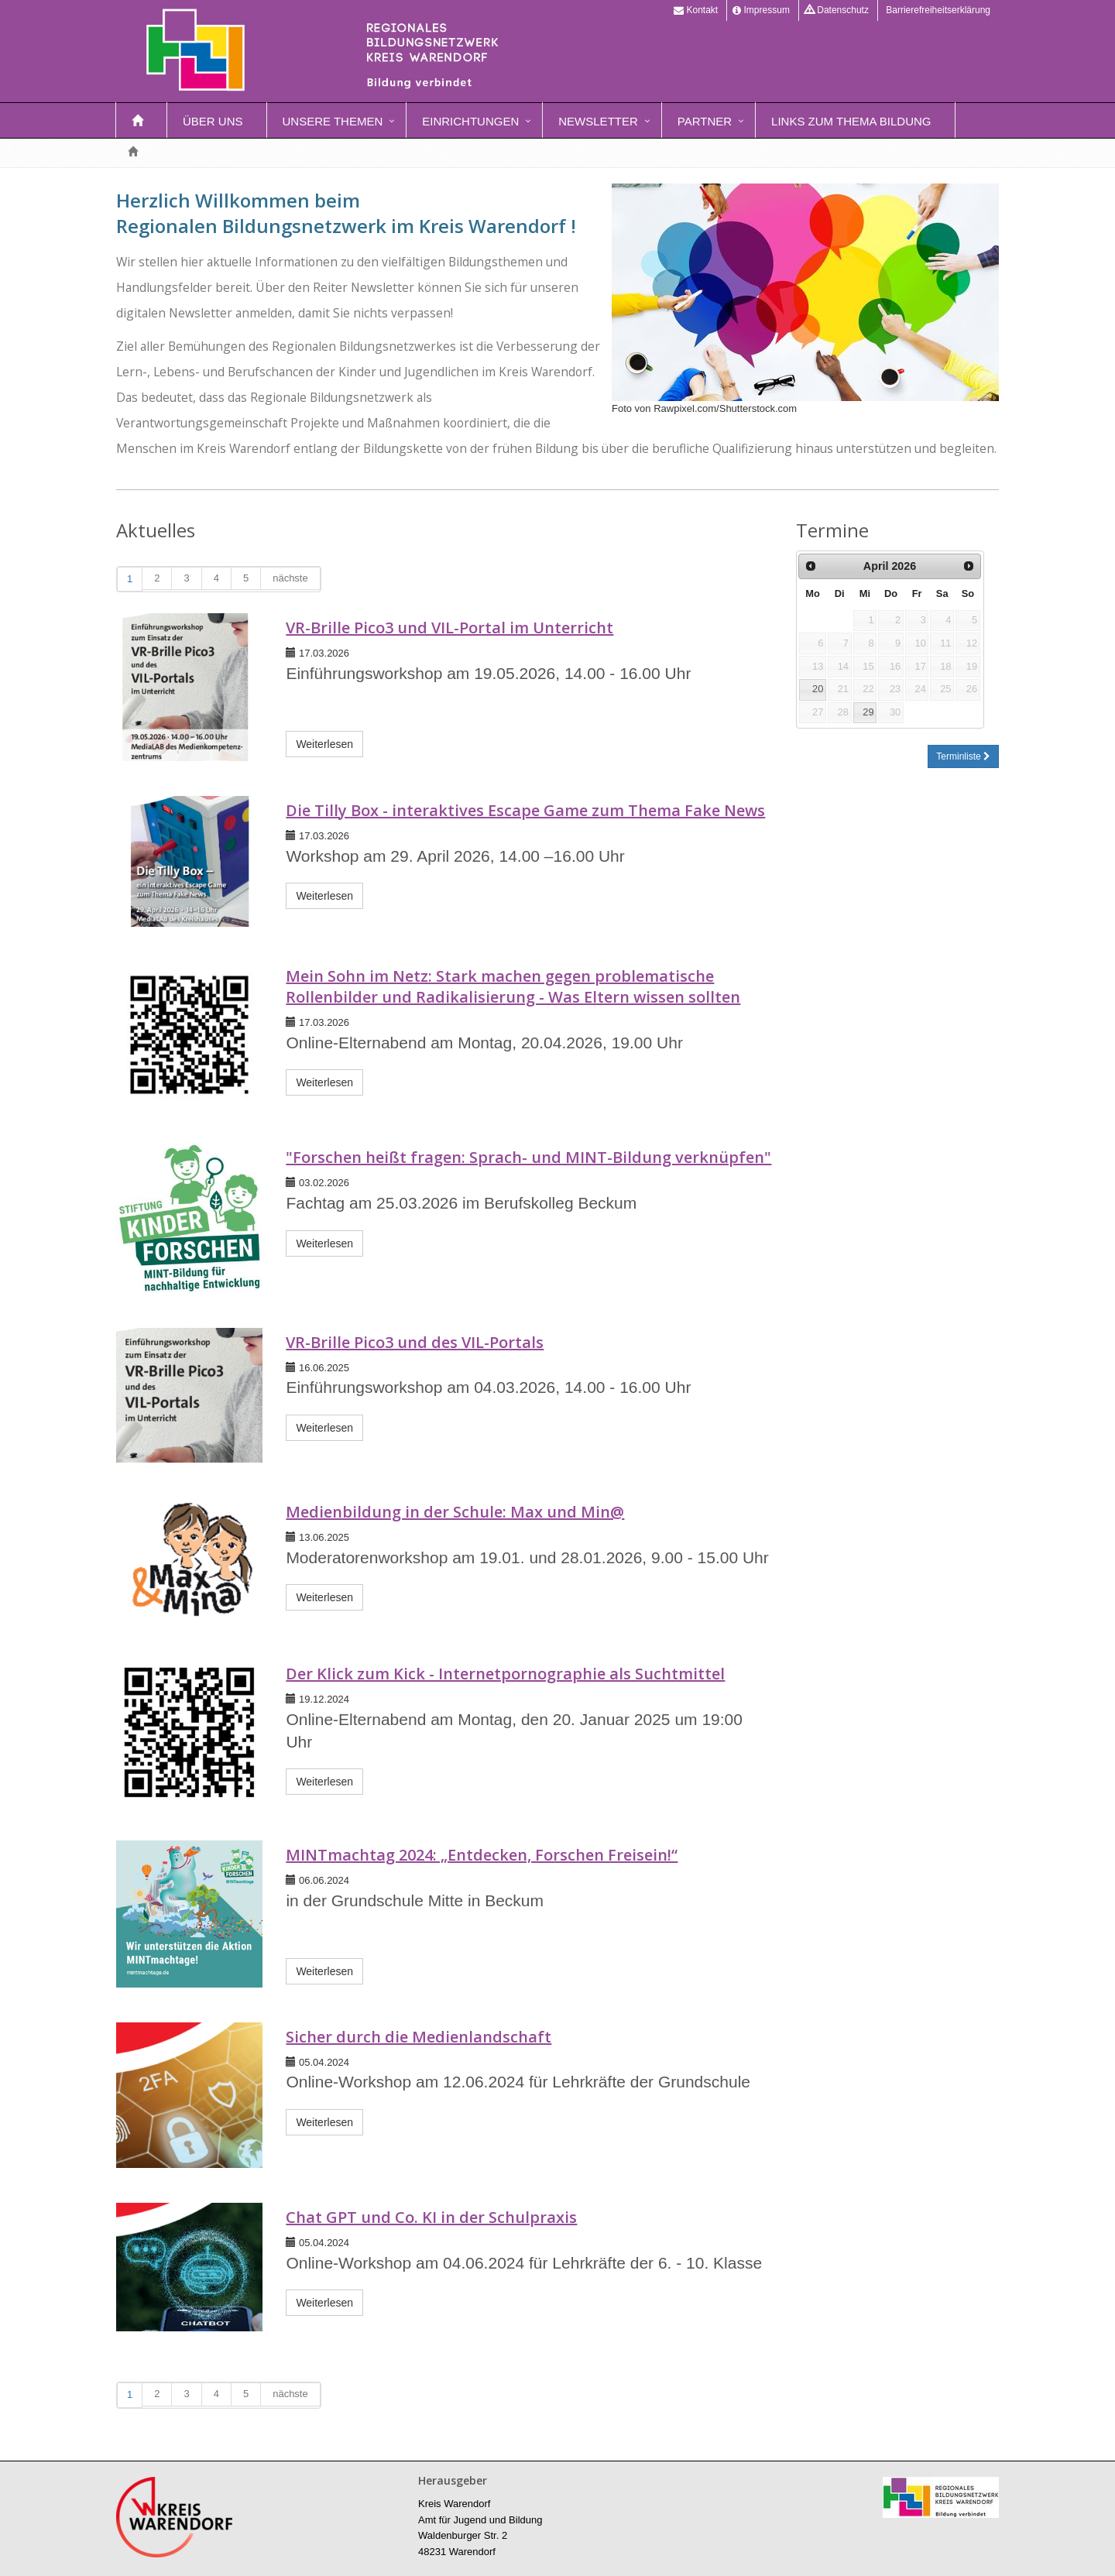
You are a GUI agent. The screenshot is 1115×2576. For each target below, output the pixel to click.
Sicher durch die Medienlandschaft (418, 2036)
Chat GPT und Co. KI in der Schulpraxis (431, 2217)
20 (817, 689)
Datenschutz (837, 10)
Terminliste (963, 756)
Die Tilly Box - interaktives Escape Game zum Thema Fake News (525, 810)
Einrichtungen (470, 121)
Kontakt (696, 10)
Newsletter (598, 121)
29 (868, 712)
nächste (290, 578)
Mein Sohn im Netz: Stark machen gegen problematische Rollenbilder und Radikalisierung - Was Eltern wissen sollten (513, 986)
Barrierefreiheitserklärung (936, 10)
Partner (705, 121)
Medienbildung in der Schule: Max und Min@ (455, 1511)
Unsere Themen (333, 121)
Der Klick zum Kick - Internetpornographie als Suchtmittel (505, 1673)
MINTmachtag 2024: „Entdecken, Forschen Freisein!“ (482, 1854)
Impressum (761, 10)
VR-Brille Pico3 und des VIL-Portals (415, 1342)
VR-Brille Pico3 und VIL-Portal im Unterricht (449, 627)
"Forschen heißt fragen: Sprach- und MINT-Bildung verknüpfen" (528, 1157)
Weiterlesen (324, 744)
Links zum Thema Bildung (851, 121)
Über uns (213, 121)
